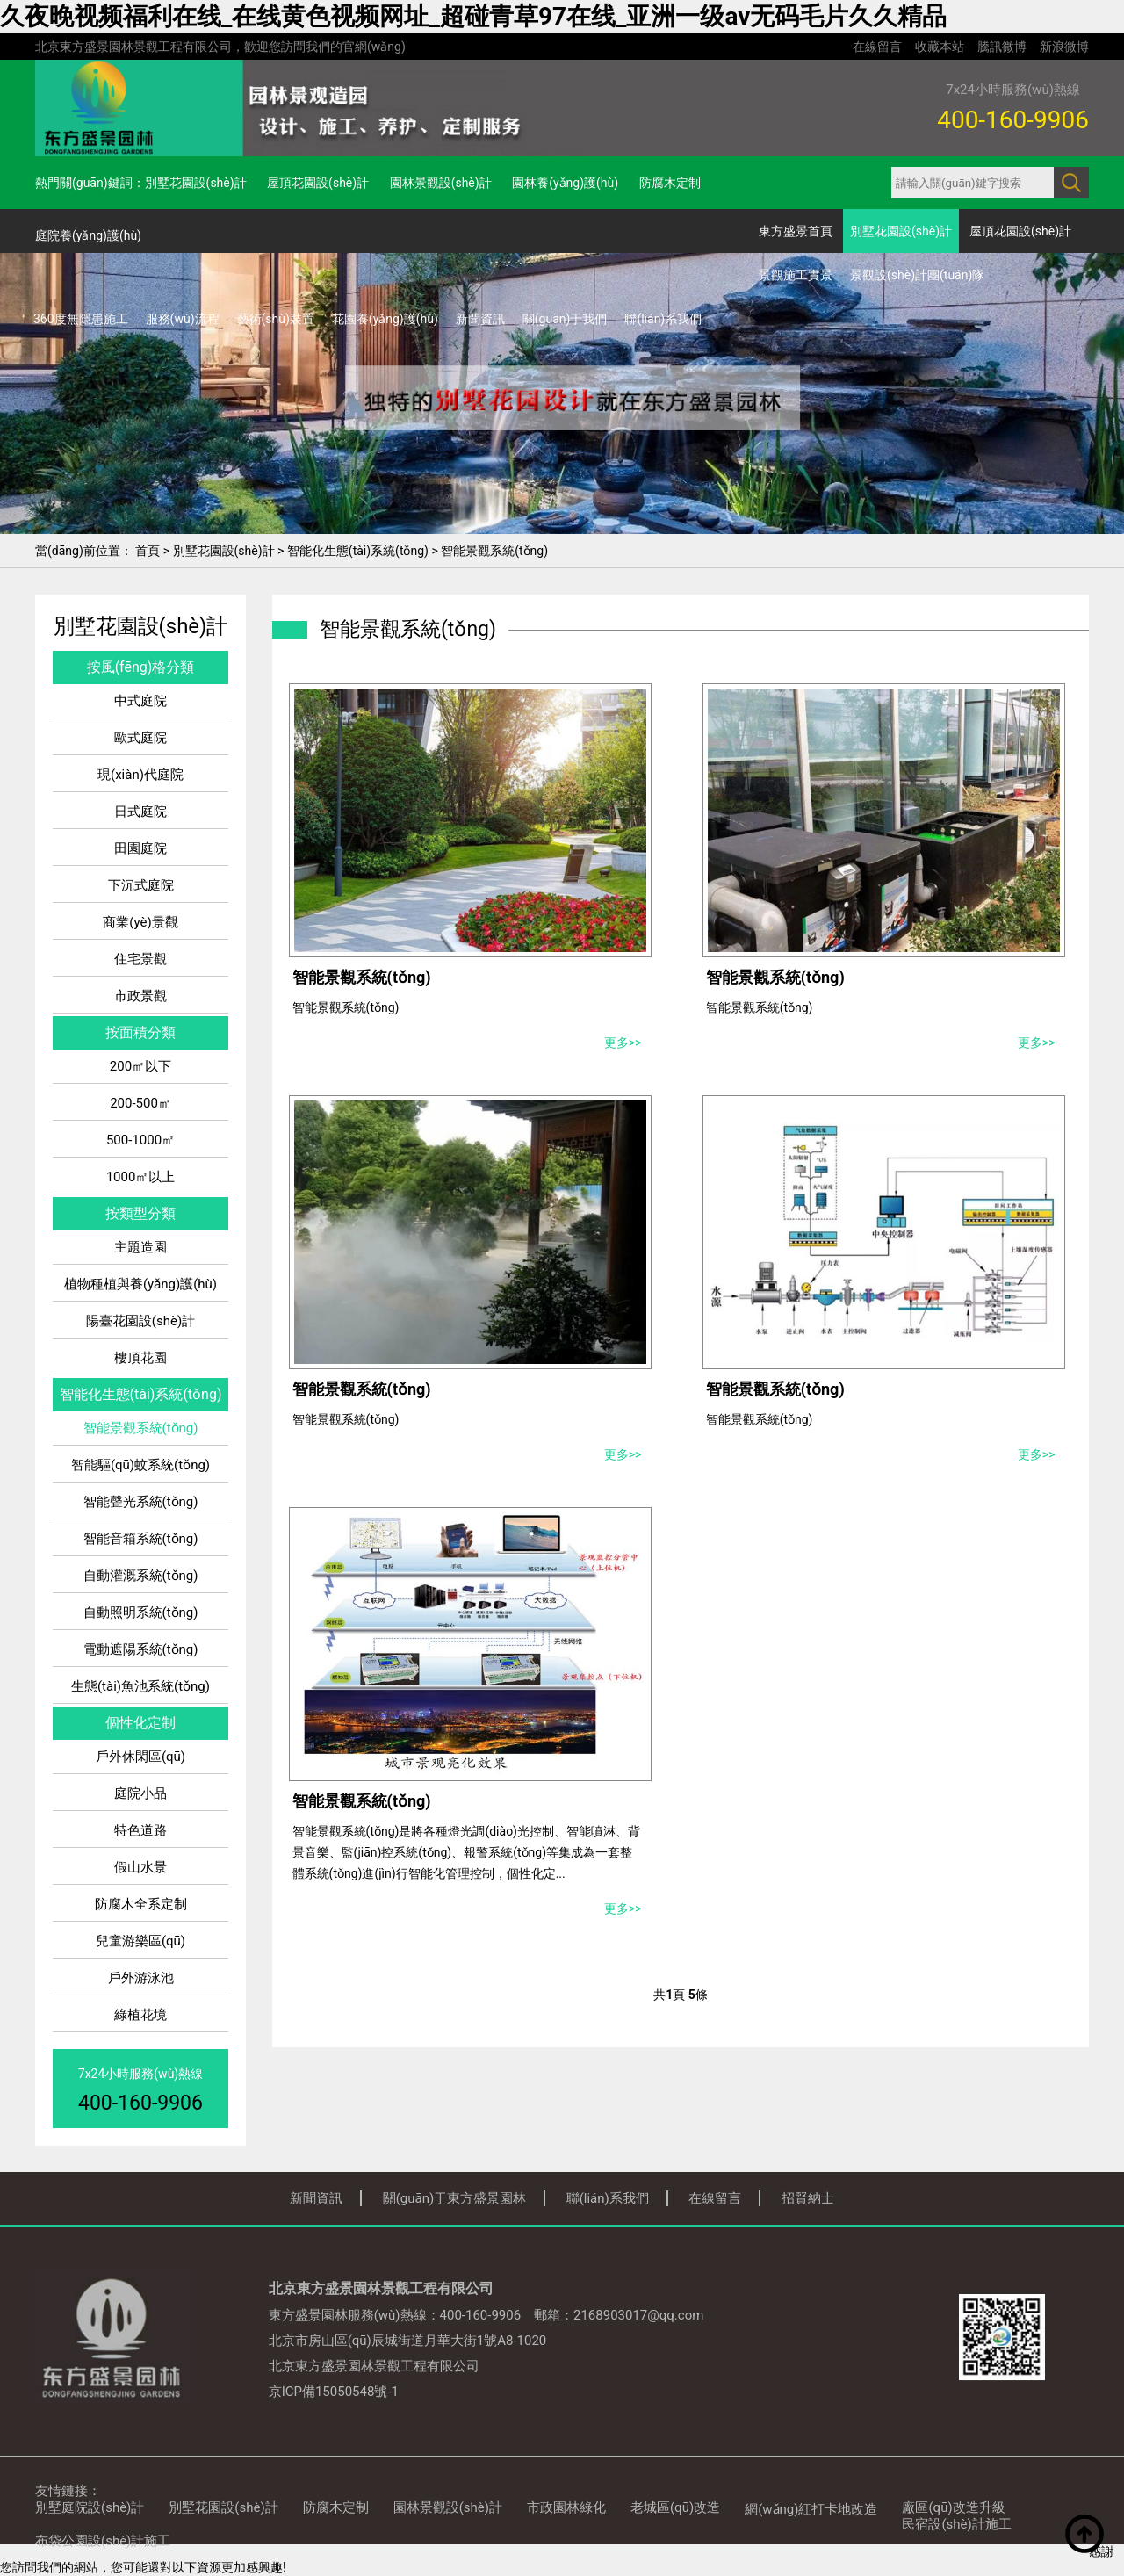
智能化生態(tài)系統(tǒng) (358, 551)
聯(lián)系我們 (663, 319)
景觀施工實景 (795, 275)
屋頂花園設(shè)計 (318, 183)
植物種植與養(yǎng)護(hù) (140, 1284)
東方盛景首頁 (795, 231)
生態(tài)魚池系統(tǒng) (140, 1686)
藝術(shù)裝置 (275, 319)
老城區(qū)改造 (675, 2507)
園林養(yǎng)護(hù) (565, 183)
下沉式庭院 (141, 885)
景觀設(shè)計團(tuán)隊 (917, 275)
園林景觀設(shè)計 (441, 183)
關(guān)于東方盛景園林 (455, 2198)
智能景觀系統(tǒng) (494, 551)
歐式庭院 (140, 738)
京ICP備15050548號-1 (334, 2391)
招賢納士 (808, 2198)
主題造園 (140, 1247)
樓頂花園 (140, 1358)
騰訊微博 (1002, 47)
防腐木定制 (670, 183)
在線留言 (877, 47)
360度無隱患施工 (80, 319)
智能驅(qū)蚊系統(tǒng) (140, 1465)
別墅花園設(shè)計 (196, 183)
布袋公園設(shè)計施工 (102, 2541)
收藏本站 (939, 47)
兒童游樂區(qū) (140, 1941)
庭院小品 (140, 1793)
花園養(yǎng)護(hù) (385, 319)
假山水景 (140, 1867)
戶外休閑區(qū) (140, 1756)
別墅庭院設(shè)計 (89, 2507)
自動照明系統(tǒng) (140, 1612)
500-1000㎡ (140, 1140)
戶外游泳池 (141, 1978)
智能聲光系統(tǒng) (140, 1502)
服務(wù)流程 (183, 319)
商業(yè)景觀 (140, 922)
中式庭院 (140, 701)
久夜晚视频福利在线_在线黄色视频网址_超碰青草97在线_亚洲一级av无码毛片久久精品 (473, 16)
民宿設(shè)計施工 (956, 2524)
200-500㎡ (140, 1103)
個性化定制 (140, 1722)
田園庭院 (140, 848)
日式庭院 (140, 811)
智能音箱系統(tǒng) (140, 1539)
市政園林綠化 (566, 2507)
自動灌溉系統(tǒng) (140, 1576)
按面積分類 (140, 1032)
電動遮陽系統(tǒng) (140, 1649)
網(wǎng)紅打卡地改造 (811, 2509)
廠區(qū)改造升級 (953, 2507)
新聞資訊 (480, 319)
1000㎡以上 (141, 1177)
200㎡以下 (140, 1066)
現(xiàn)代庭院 (140, 775)
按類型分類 (140, 1213)
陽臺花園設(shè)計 (140, 1321)
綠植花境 (140, 2015)
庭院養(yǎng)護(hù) (88, 235)
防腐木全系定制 (141, 1904)
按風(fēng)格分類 (141, 667)
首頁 (147, 551)
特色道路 (140, 1830)
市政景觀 (140, 996)
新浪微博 (1064, 47)
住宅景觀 (140, 959)
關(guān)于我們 (565, 319)
